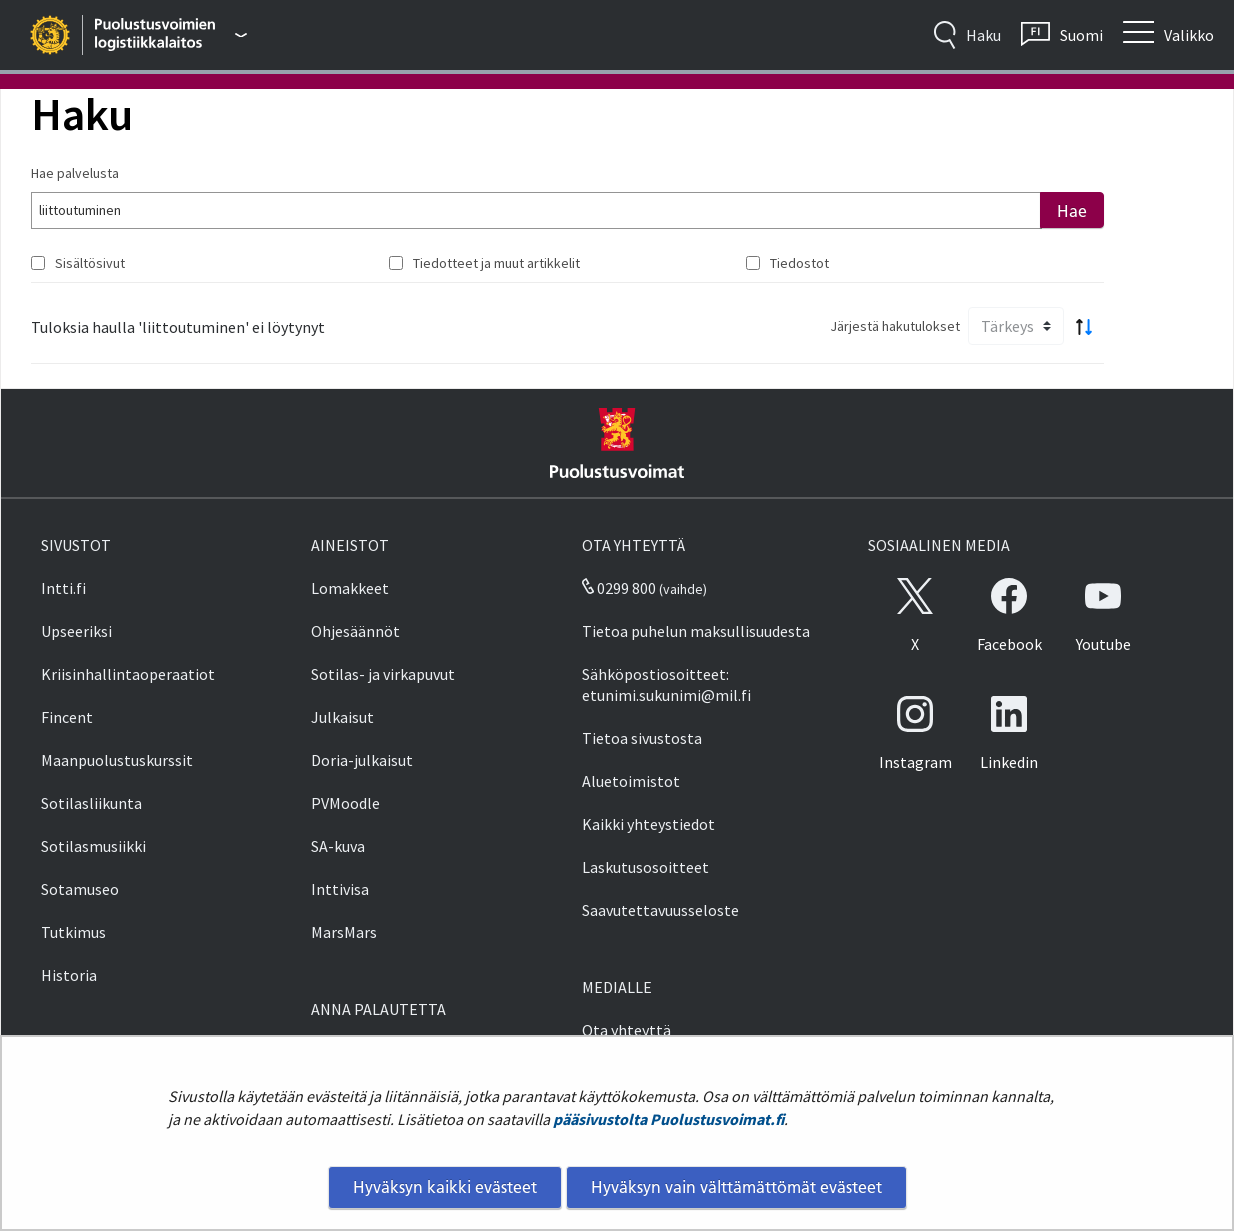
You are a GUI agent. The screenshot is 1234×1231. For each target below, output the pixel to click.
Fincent (67, 717)
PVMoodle (345, 803)
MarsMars (344, 932)
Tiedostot (799, 263)
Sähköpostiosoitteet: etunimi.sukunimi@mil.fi (666, 684)
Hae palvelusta (75, 173)
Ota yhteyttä (626, 1030)
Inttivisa (340, 889)
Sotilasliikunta (91, 803)
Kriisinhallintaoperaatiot (128, 674)
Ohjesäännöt (355, 631)
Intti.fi (63, 588)
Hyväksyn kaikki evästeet (445, 1187)
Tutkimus (73, 932)
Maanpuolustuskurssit (117, 760)
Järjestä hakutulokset (895, 326)
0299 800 (619, 588)
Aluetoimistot (631, 781)
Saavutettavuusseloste (660, 910)
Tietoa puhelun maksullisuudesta (696, 631)
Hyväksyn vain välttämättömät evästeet (736, 1187)
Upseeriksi (76, 631)
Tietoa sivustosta (642, 738)
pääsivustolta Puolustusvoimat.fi (668, 1119)
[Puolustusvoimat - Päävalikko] (171, 35)
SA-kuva (338, 846)
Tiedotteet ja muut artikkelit (496, 263)
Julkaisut (342, 717)
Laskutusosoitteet (645, 867)
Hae (1072, 211)
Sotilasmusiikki (93, 846)
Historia (69, 975)
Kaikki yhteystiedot (648, 824)
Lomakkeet (350, 588)
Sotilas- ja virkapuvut (383, 674)
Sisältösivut (90, 263)
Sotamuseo (80, 889)
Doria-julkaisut (362, 760)
